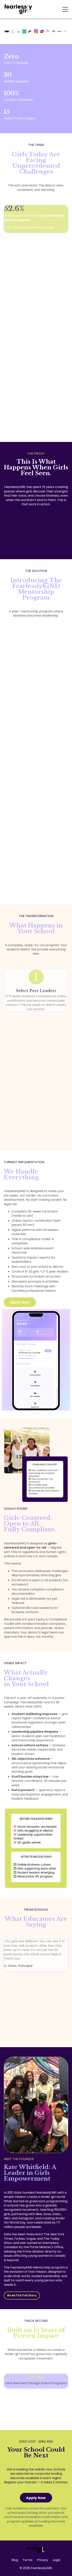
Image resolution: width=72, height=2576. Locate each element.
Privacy (42, 2560)
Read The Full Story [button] (21, 2295)
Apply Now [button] (20, 1302)
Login (56, 2560)
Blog (15, 2560)
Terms (27, 2560)
